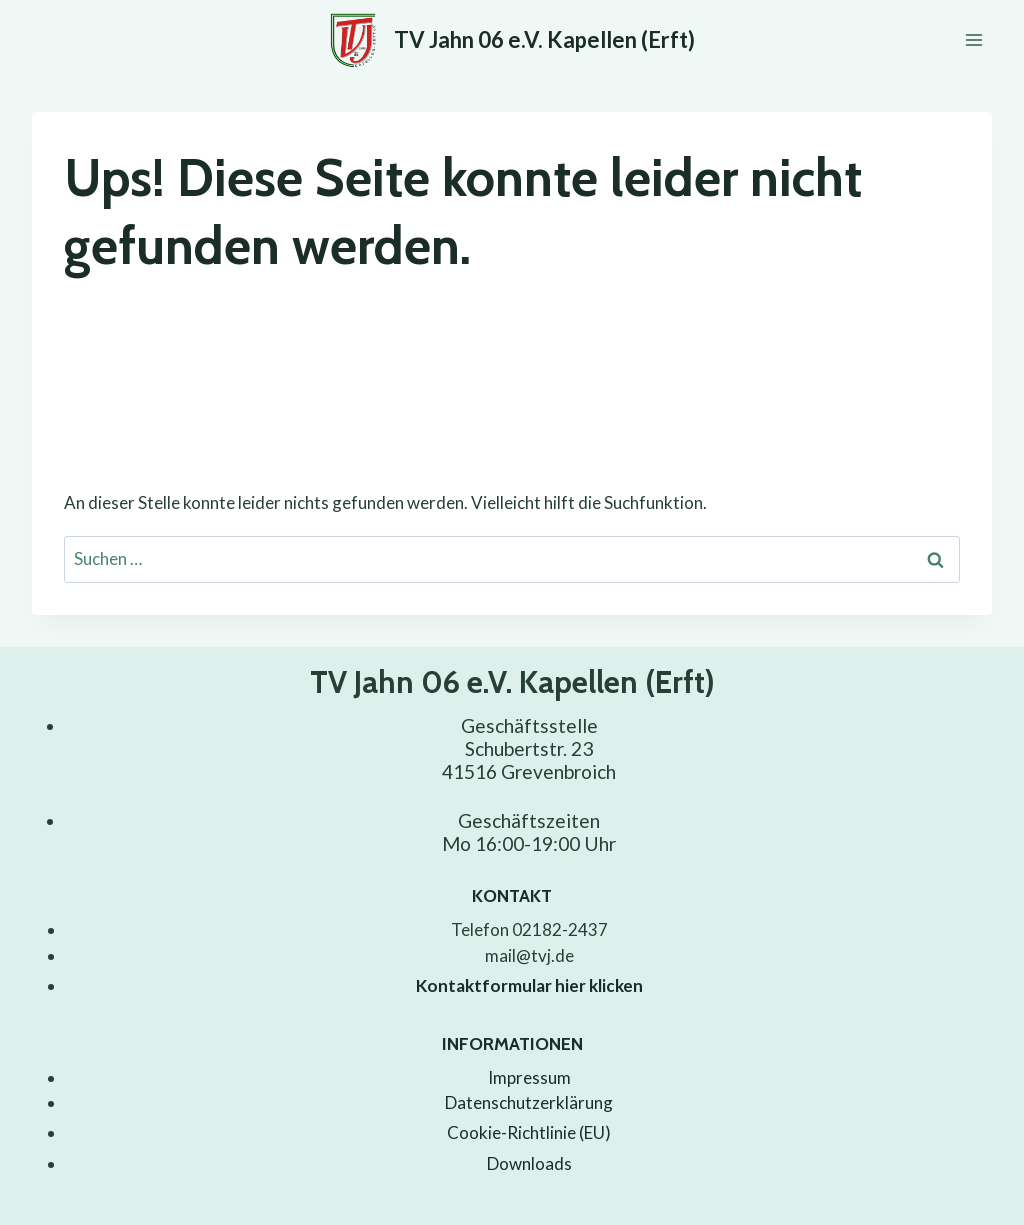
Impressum (529, 1077)
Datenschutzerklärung (529, 1102)
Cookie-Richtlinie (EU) (529, 1132)
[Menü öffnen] (973, 39)
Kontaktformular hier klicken (529, 985)
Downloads (529, 1163)
